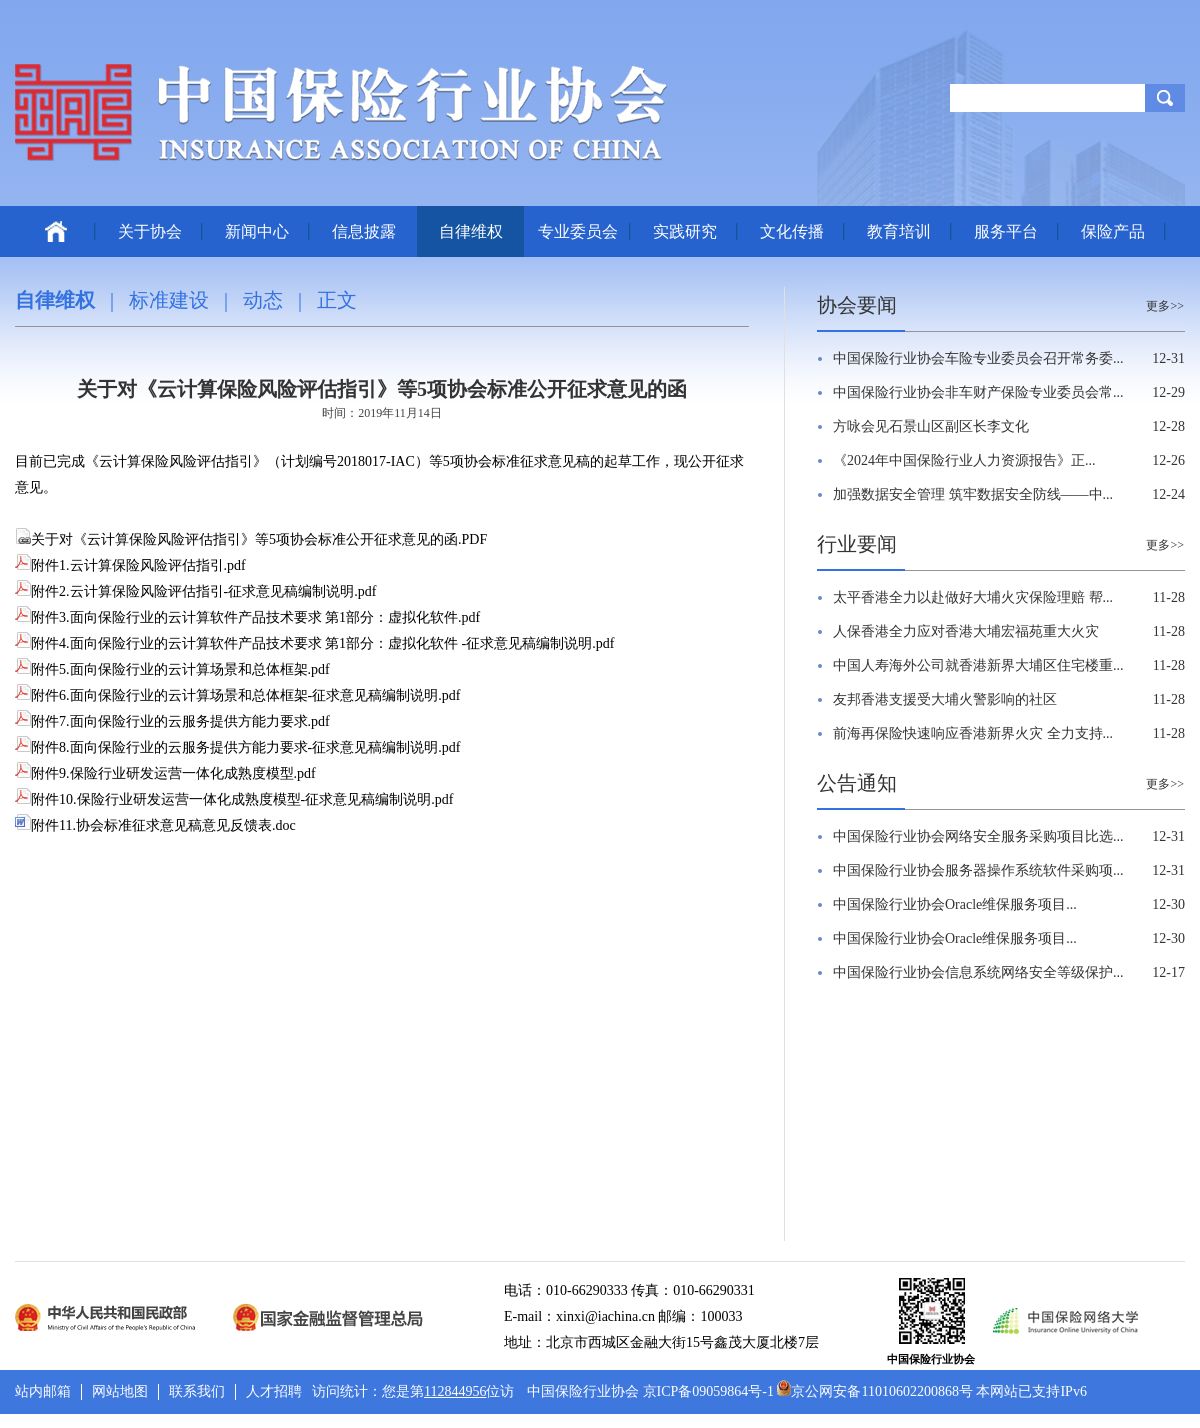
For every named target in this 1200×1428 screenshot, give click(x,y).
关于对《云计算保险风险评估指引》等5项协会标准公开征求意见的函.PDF (251, 539)
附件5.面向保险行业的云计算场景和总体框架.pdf (172, 669)
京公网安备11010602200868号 (874, 1391)
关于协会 (150, 231)
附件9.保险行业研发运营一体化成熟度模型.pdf (165, 773)
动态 (263, 300)
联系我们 (197, 1391)
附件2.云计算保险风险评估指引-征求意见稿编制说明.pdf (195, 591)
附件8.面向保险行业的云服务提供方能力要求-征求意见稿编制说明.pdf (237, 747)
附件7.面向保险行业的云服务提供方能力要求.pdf (172, 721)
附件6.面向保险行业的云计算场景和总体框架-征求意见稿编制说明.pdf (237, 695)
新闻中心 (257, 231)
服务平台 (1006, 231)
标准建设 (169, 300)
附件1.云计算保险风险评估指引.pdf (130, 565)
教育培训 (899, 231)
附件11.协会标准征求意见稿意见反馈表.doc (155, 825)
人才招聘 (274, 1391)
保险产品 (1113, 231)
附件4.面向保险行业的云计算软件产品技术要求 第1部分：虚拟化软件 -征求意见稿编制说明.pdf (314, 643)
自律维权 (471, 231)
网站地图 (120, 1391)
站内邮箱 (43, 1391)
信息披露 (364, 231)
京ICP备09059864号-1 (708, 1391)
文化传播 (792, 231)
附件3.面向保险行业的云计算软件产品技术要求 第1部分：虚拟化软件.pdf (247, 617)
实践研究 (685, 231)
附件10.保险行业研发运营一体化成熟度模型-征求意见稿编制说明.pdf (234, 799)
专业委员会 (578, 231)
